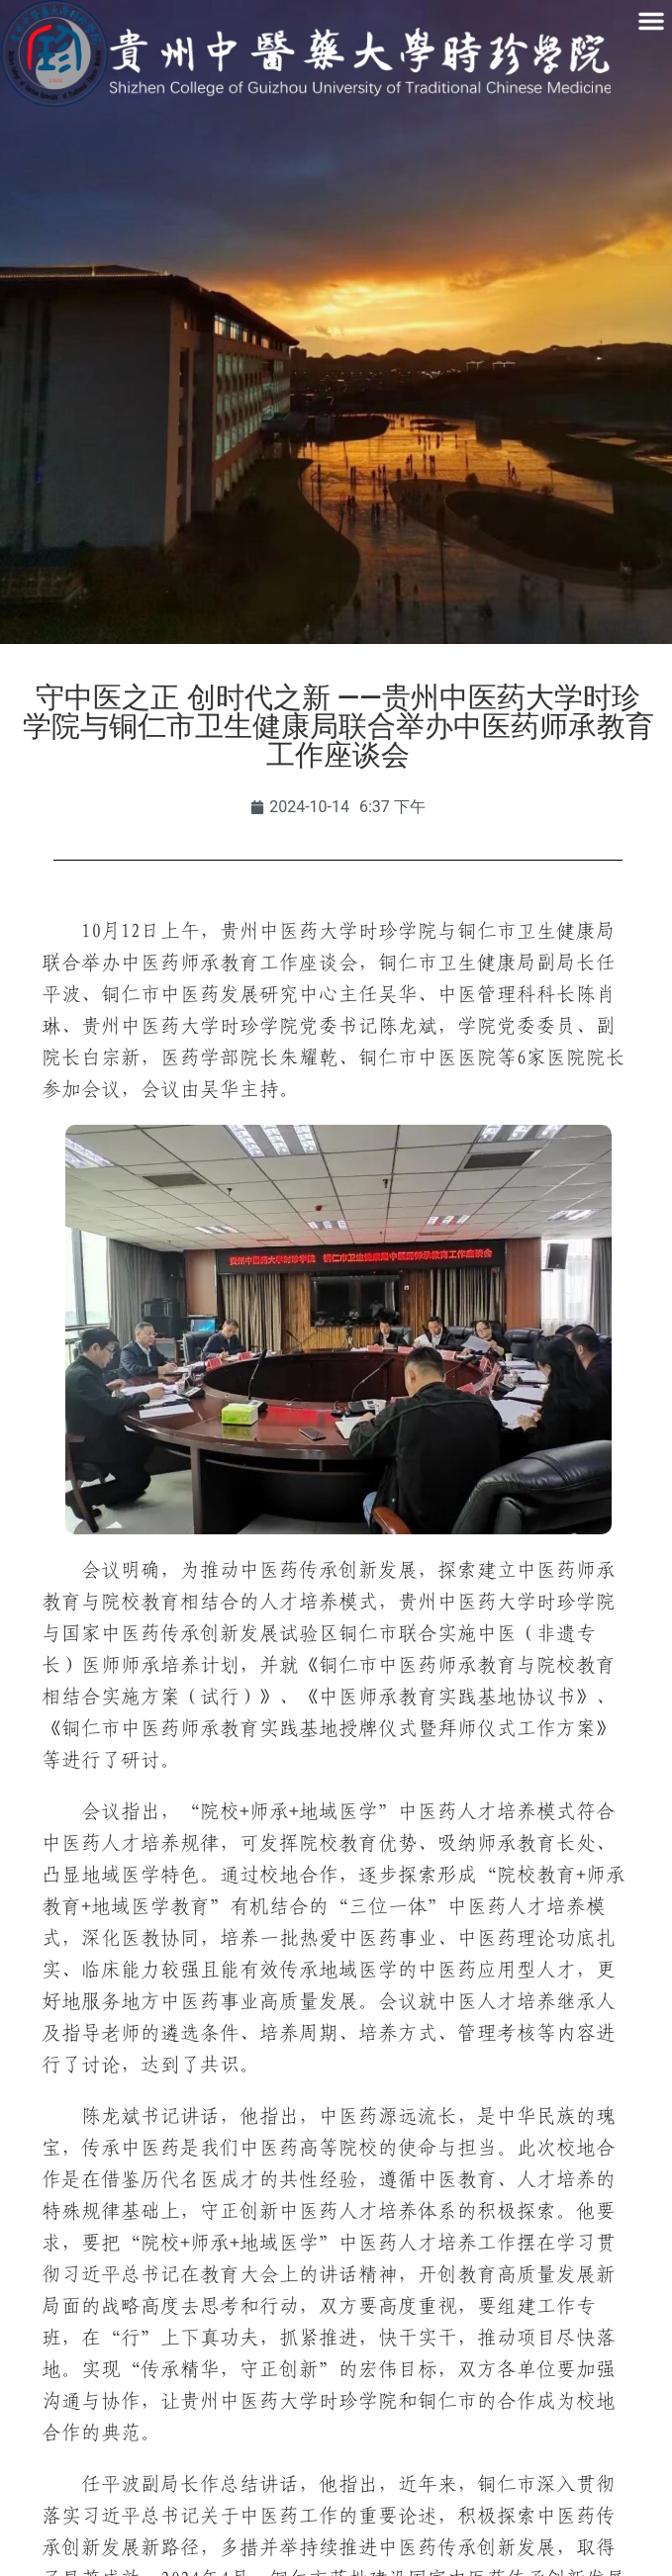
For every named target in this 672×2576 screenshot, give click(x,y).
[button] (651, 21)
